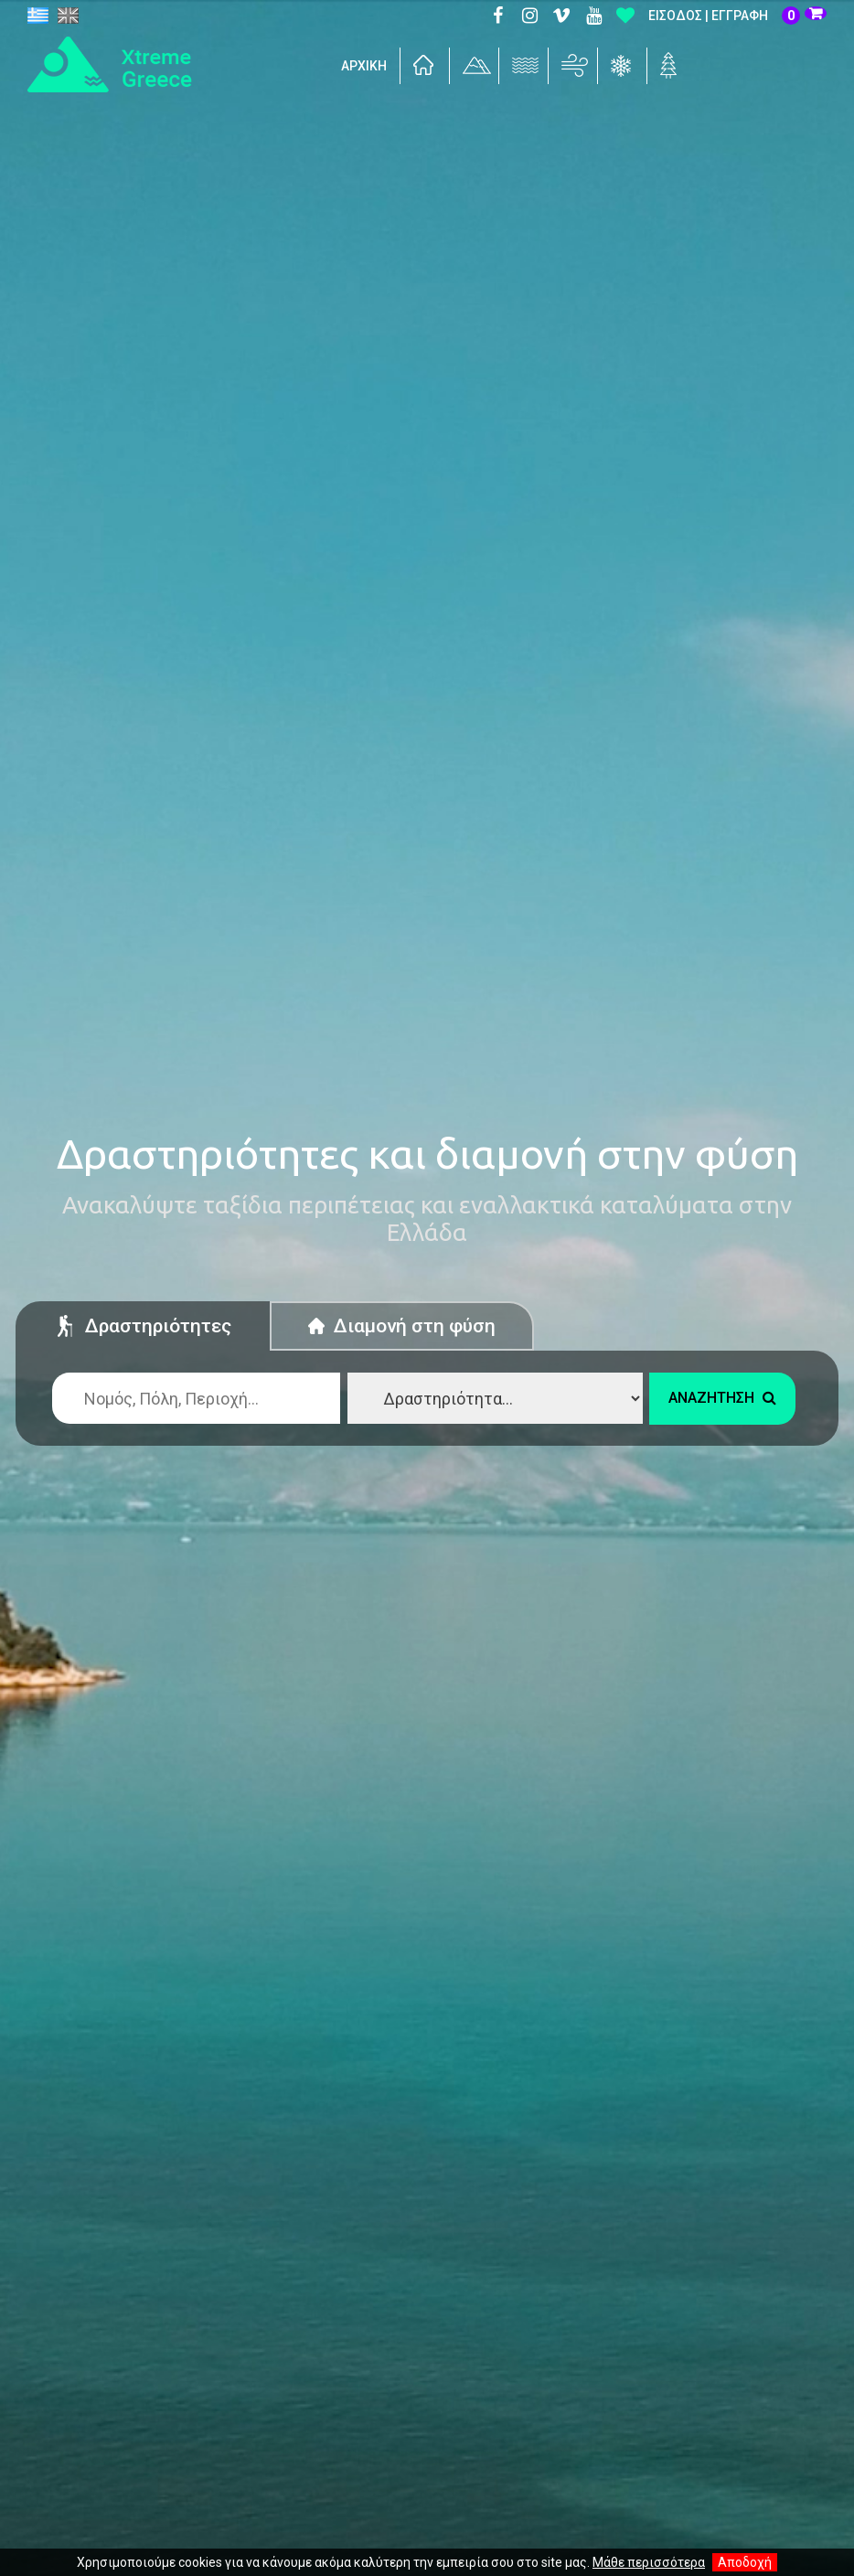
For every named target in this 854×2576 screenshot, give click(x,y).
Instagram (529, 15)
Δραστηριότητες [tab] (142, 1328)
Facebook (497, 15)
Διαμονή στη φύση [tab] (402, 1326)
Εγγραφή (739, 15)
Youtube (593, 15)
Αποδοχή (745, 2562)
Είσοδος (675, 15)
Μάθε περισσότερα (648, 2562)
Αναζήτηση (722, 1397)
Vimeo (561, 15)
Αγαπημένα (625, 15)
